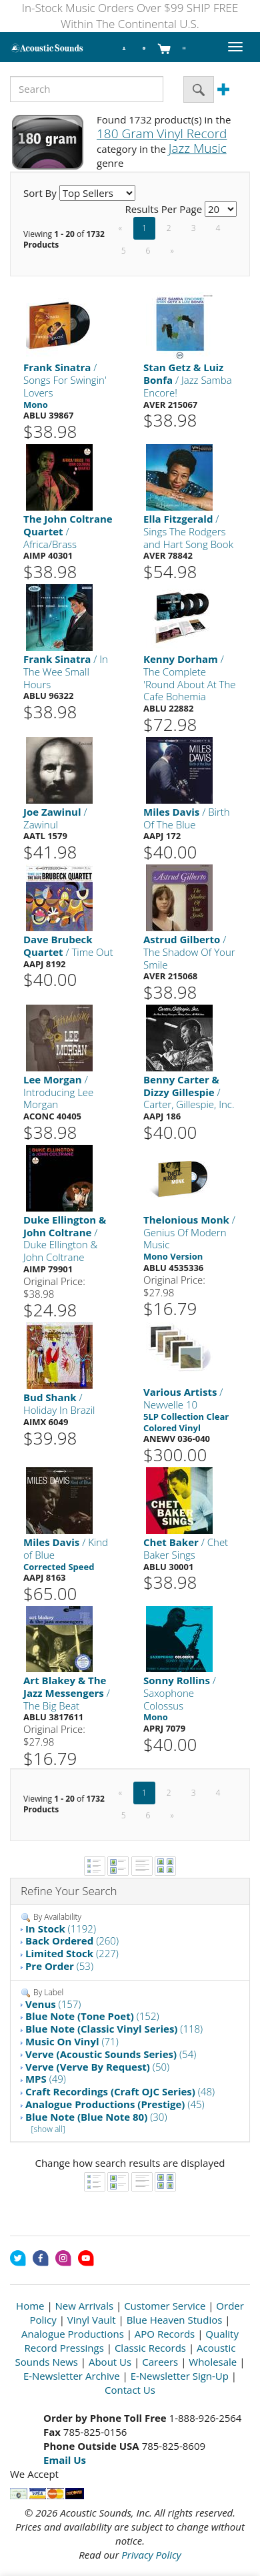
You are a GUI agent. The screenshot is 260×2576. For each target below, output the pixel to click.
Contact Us (130, 2389)
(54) (110, 2054)
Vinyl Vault (91, 2319)
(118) (114, 2028)
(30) (96, 2116)
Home (30, 2305)
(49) (45, 2078)
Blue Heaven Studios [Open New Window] (175, 2319)
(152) (92, 2016)
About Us (110, 2361)
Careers (160, 2361)
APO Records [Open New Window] (165, 2333)
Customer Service (164, 2305)
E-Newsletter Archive (71, 2375)
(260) (72, 1940)
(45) (115, 2104)
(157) (53, 2004)
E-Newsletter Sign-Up (180, 2375)
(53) (59, 1966)
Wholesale (213, 2361)
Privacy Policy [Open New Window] (151, 2554)
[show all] (48, 2129)
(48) (120, 2091)
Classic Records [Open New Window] (150, 2347)
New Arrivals (84, 2305)
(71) (72, 2041)
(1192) (60, 1928)
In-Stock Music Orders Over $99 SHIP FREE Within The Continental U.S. (130, 15)
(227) (72, 1953)
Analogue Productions (72, 2333)
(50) (97, 2066)
